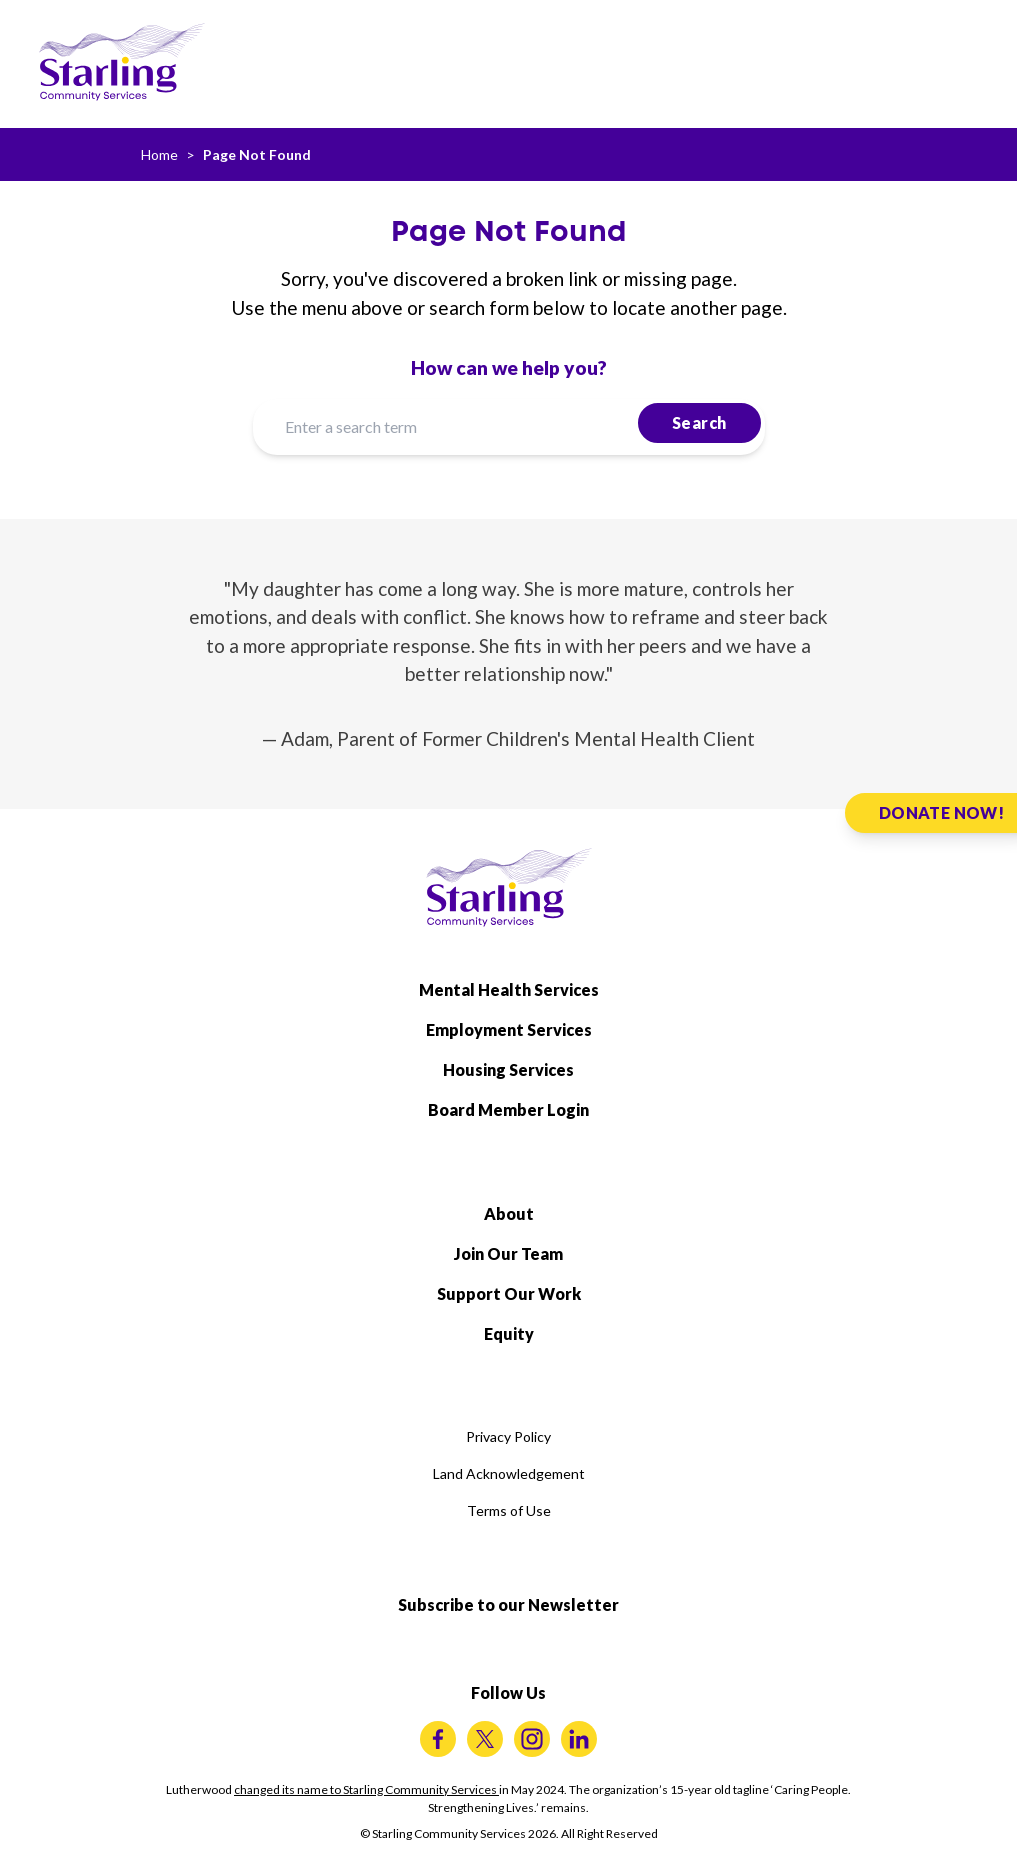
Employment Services (509, 1029)
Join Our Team (508, 1253)
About (509, 1213)
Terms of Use (509, 1510)
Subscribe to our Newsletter (508, 1604)
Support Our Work (509, 1293)
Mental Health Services (509, 989)
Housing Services (508, 1069)
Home (159, 154)
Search (699, 422)
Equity (509, 1333)
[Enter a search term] (509, 427)
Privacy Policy (508, 1436)
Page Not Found (257, 154)
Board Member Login (508, 1109)
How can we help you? (509, 367)
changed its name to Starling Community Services (366, 1789)
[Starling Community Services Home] (122, 62)
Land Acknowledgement (509, 1473)
